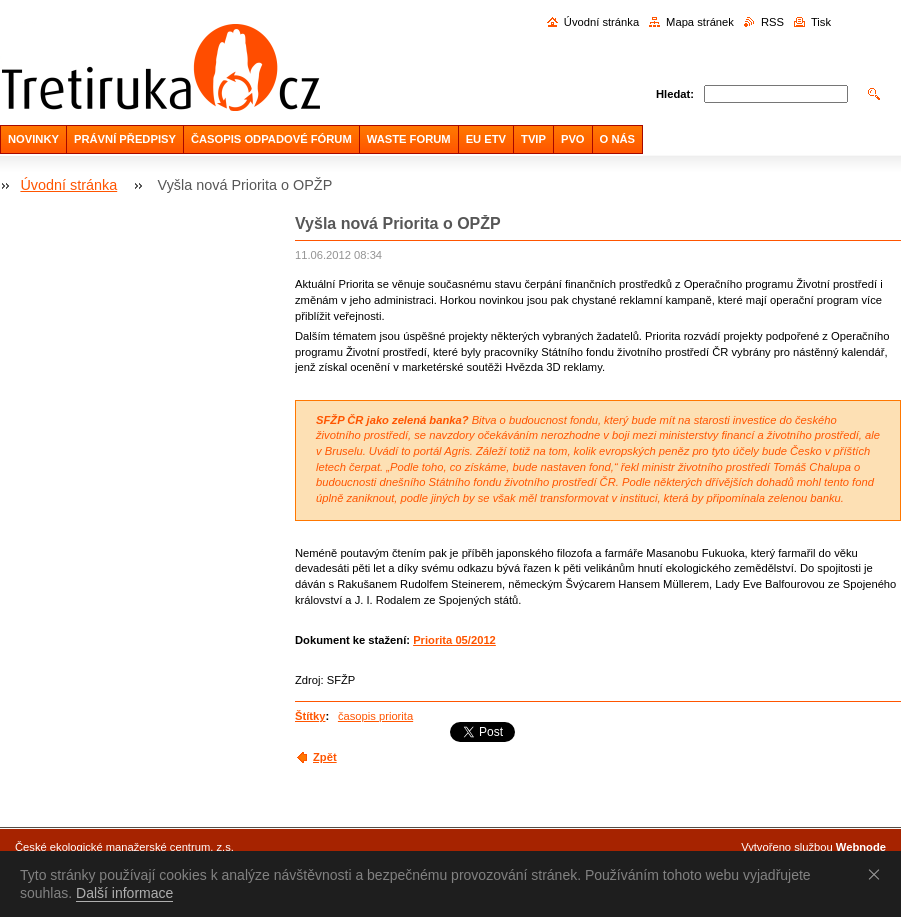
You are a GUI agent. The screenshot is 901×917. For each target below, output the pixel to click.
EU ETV (486, 139)
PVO (573, 139)
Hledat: (675, 94)
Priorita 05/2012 (454, 640)
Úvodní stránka (601, 22)
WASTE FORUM (409, 139)
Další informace (124, 893)
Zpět (325, 757)
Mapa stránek (700, 22)
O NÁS (617, 139)
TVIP (533, 139)
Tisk (821, 22)
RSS (772, 22)
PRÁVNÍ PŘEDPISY (125, 139)
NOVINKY (33, 139)
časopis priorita (375, 716)
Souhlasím (878, 874)
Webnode (861, 847)
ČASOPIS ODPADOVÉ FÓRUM (271, 139)
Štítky (310, 716)
